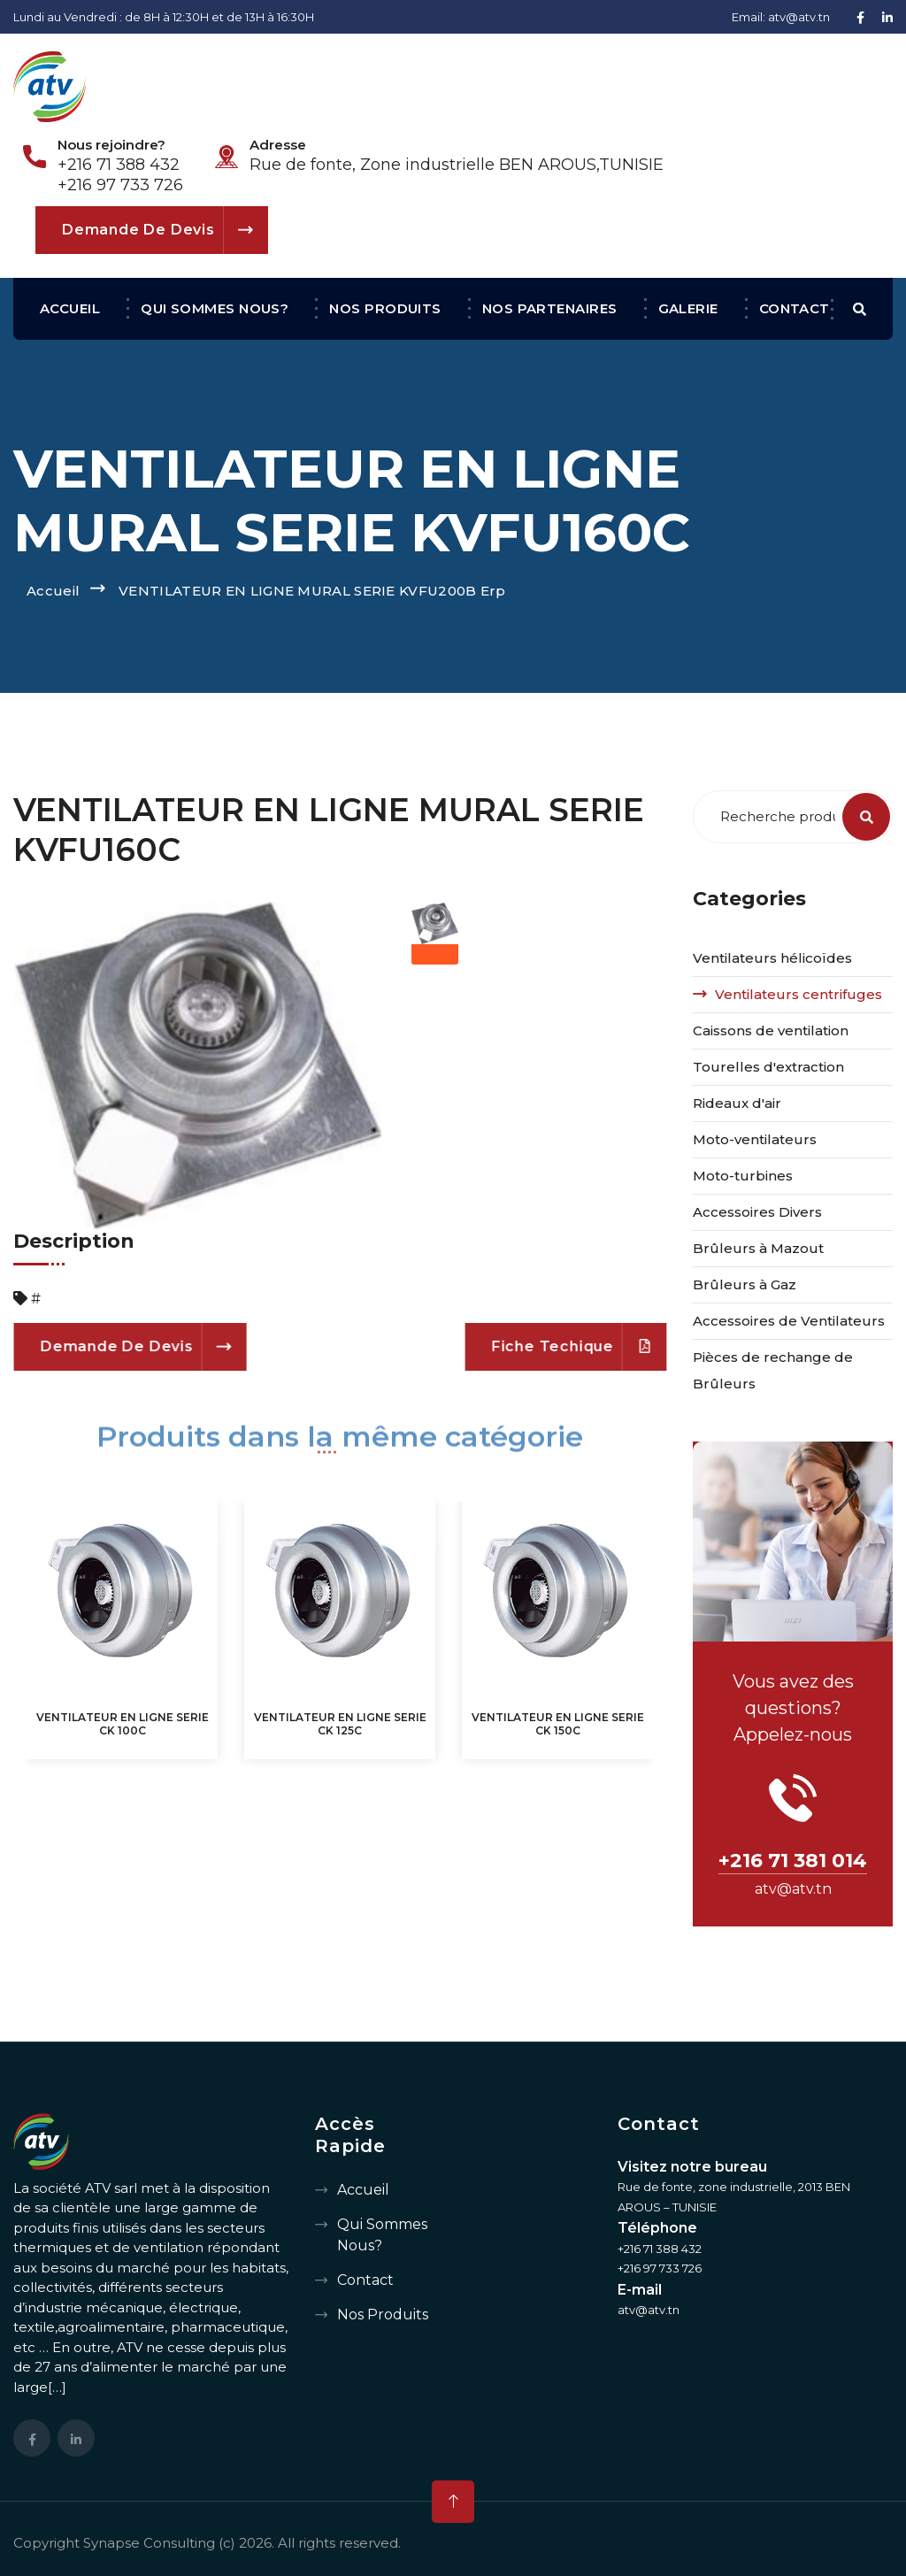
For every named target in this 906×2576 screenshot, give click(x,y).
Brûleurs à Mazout (758, 1248)
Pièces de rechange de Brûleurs (773, 1370)
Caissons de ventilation (770, 1030)
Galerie (688, 308)
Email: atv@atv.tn (781, 17)
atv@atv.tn (793, 1888)
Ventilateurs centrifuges (798, 994)
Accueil (70, 308)
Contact (794, 308)
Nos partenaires (550, 308)
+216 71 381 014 (792, 1860)
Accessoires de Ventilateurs (789, 1320)
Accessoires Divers (757, 1211)
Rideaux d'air (737, 1103)
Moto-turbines (743, 1175)
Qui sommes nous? (214, 308)
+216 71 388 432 (119, 164)
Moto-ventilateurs (755, 1139)
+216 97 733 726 (120, 185)
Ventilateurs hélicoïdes (772, 958)
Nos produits (385, 308)
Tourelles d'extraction (768, 1066)
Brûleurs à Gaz (744, 1284)
